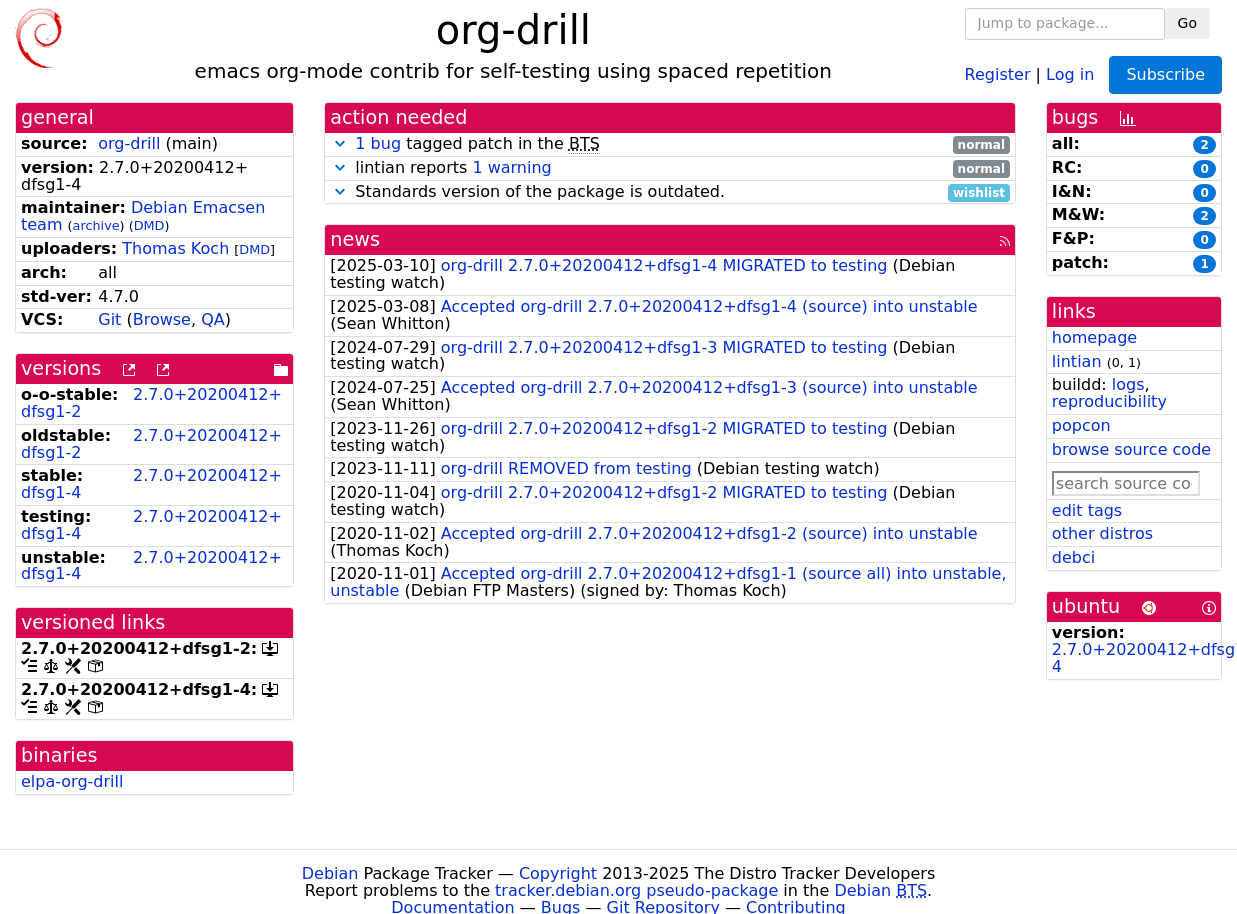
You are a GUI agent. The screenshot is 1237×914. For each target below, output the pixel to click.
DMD (149, 225)
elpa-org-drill (72, 781)
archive (96, 225)
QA (213, 319)
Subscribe (1165, 74)
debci (1073, 557)
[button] (340, 143)
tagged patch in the (670, 144)
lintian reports (670, 168)
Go (1187, 23)
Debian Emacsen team (143, 216)
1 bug (378, 143)
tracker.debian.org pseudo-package (636, 890)
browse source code (1131, 449)
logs (1128, 384)
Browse (162, 319)
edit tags (1087, 510)
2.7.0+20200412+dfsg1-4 (151, 484)
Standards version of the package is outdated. (670, 192)
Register (998, 73)
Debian (330, 873)
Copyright (558, 873)
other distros (1102, 533)
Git (109, 319)
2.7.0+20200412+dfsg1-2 (151, 403)
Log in (1070, 73)
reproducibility (1109, 401)
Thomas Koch (175, 248)
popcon (1081, 425)
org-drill (129, 143)
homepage (1094, 337)
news (355, 239)
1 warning (511, 167)
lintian (1077, 361)
